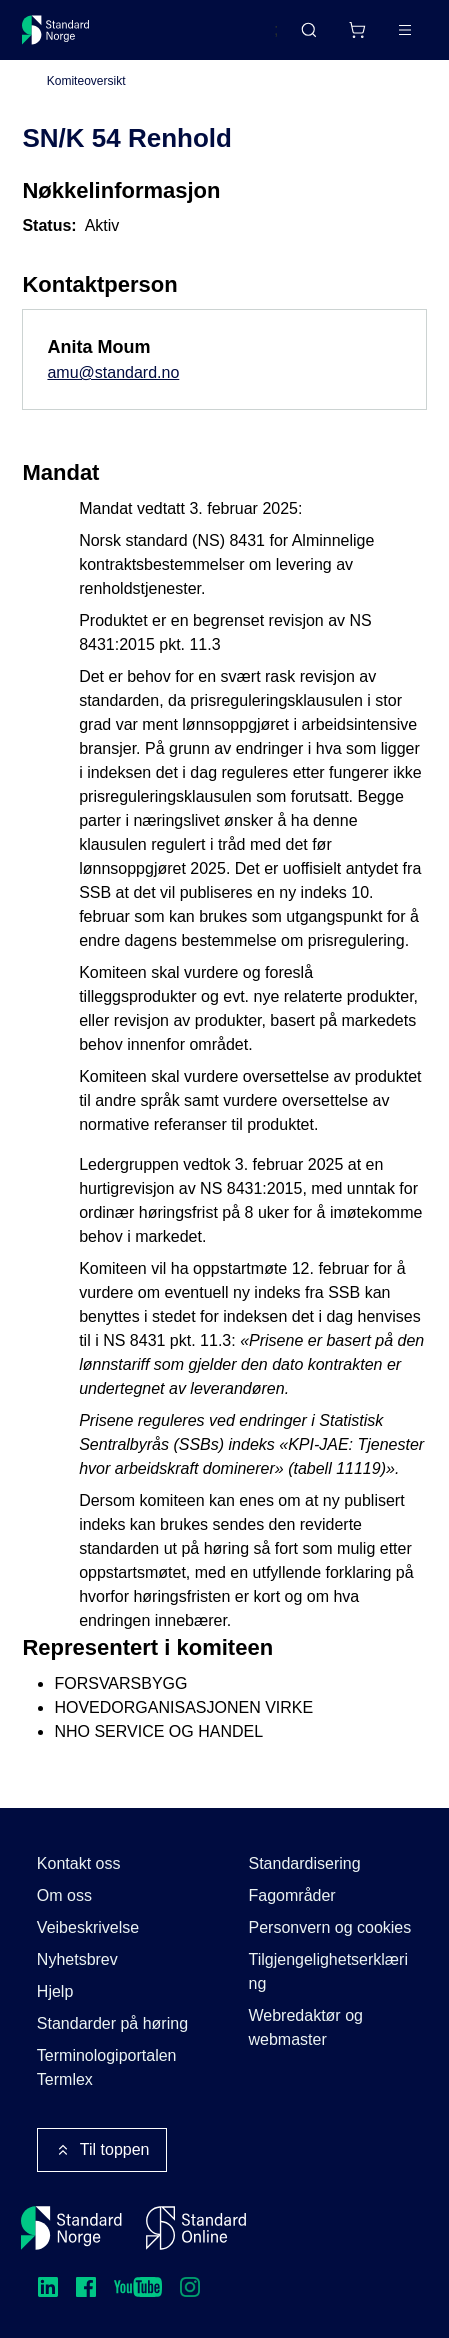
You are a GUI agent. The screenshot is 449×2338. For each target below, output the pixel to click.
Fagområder (292, 1895)
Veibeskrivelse (88, 1927)
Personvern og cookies (330, 1927)
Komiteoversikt (86, 81)
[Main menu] (405, 30)
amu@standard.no (113, 372)
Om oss (64, 1895)
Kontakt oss (79, 1863)
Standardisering (305, 1863)
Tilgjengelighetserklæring (328, 1971)
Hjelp (55, 1991)
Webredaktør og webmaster (306, 2027)
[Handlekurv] (357, 30)
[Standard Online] (196, 2228)
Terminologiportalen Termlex (107, 2067)
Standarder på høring (112, 2023)
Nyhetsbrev (77, 1959)
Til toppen (102, 2150)
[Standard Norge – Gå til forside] (56, 30)
